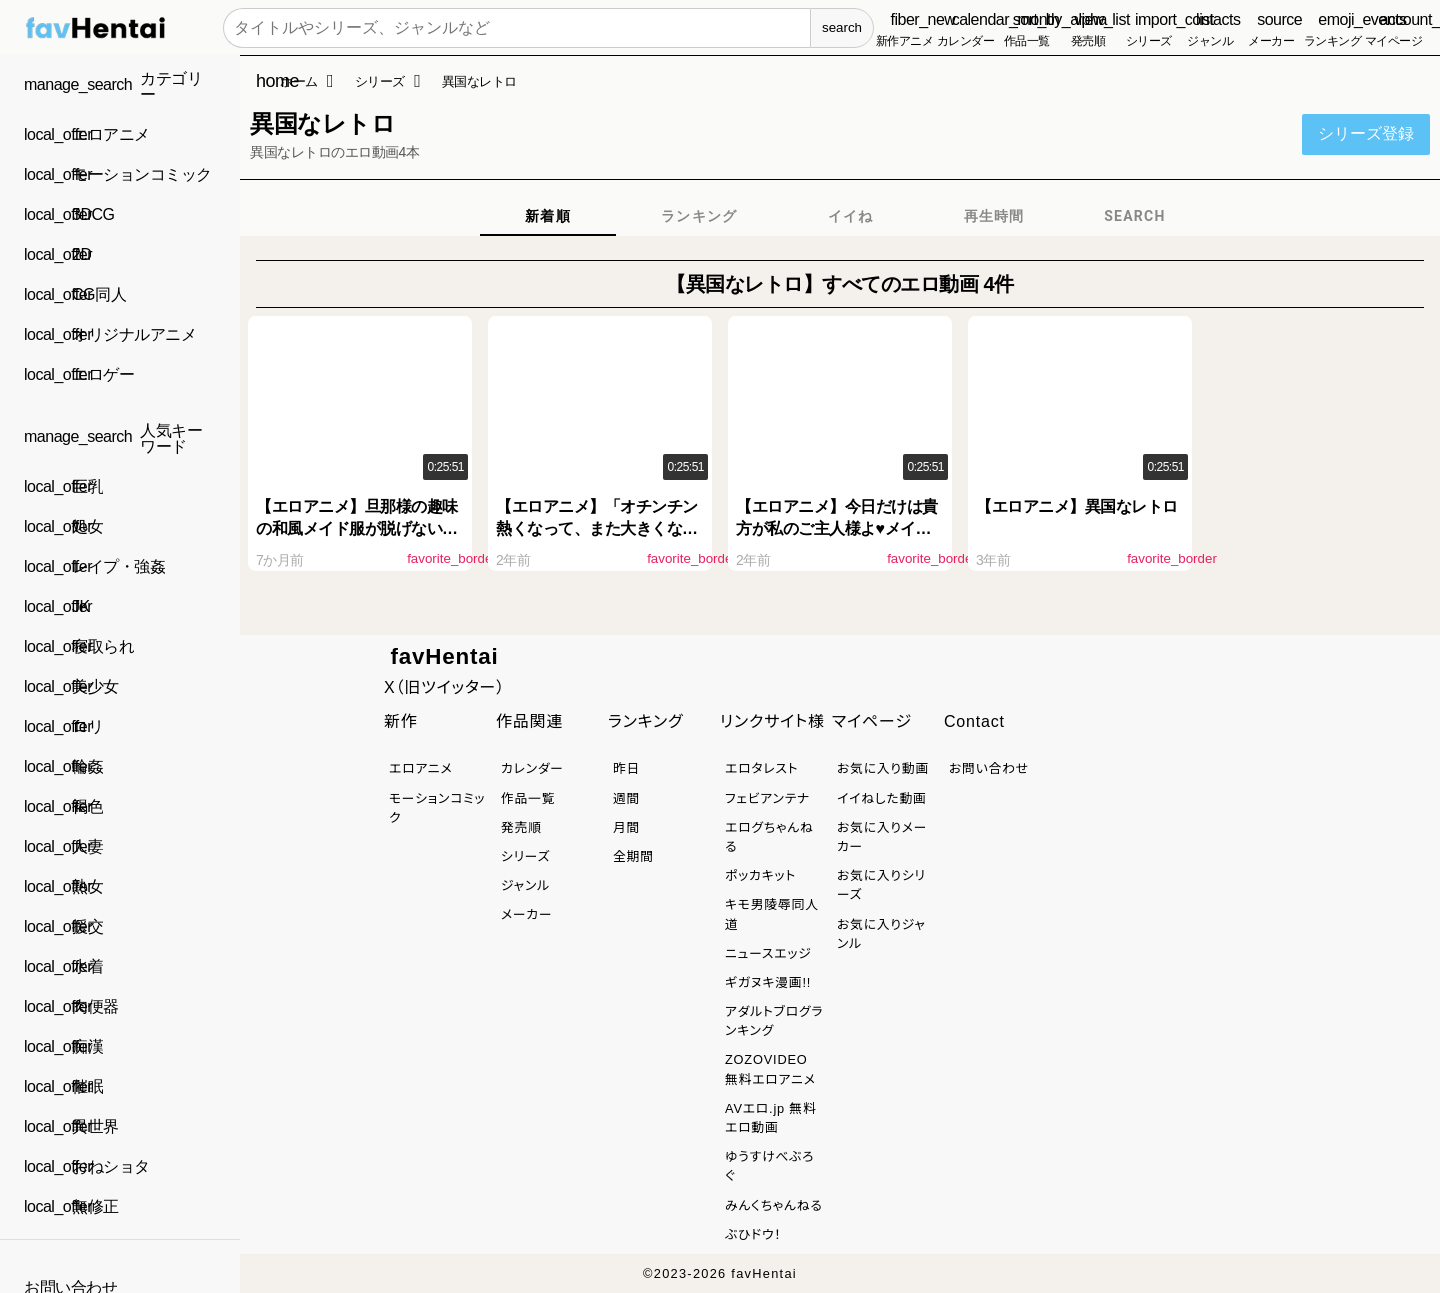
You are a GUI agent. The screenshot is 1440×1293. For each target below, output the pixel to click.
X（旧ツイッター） (444, 687)
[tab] (548, 216)
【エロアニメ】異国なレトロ (1077, 506)
